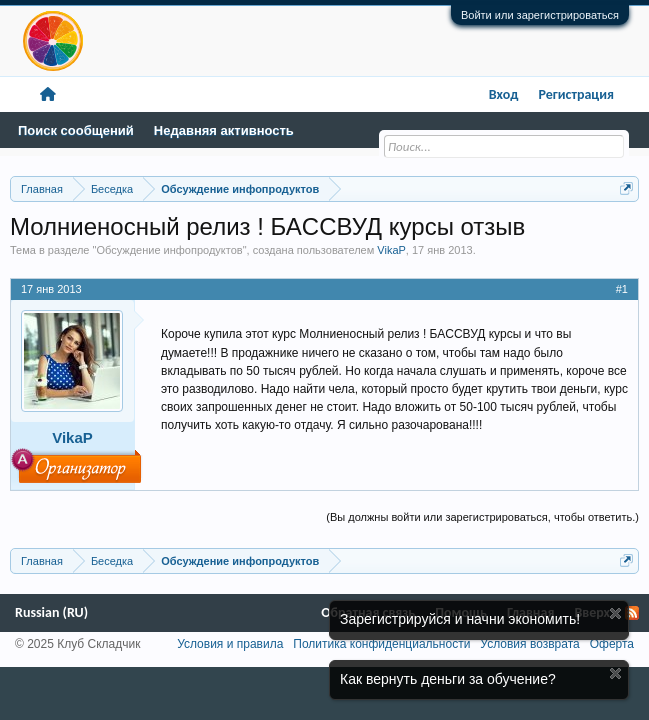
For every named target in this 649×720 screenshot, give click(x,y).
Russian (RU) (51, 612)
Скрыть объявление (615, 613)
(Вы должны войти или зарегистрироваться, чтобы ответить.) (482, 517)
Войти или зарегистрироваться (540, 15)
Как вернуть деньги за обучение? (448, 679)
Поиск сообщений (76, 130)
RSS (632, 613)
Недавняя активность (224, 130)
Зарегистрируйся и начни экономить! (460, 619)
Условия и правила (230, 644)
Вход (504, 94)
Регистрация (576, 94)
